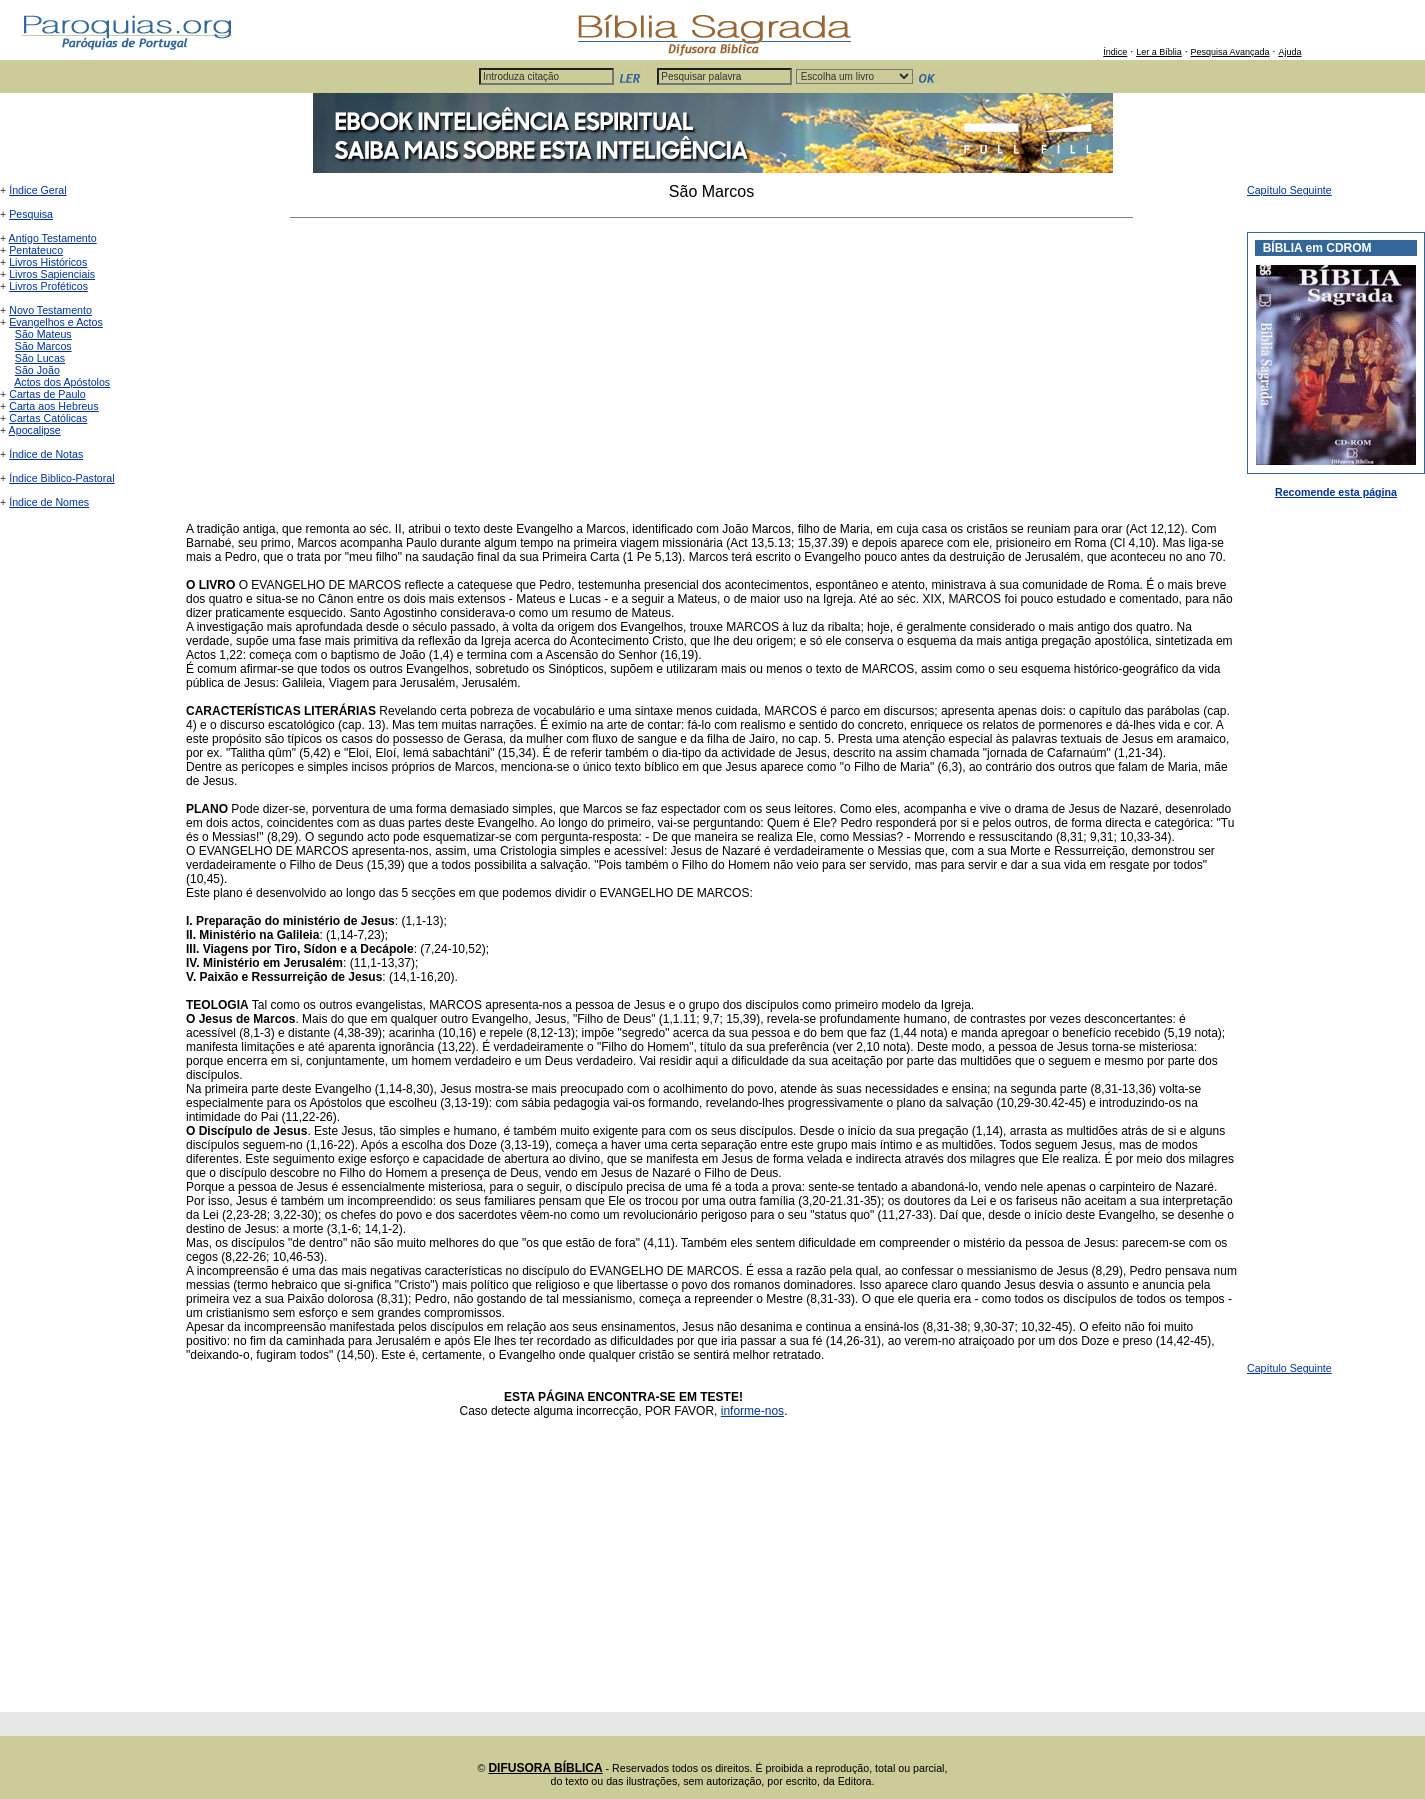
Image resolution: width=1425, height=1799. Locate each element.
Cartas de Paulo (47, 394)
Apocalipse (35, 430)
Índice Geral (37, 190)
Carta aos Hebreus (53, 406)
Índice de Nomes (49, 502)
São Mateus (43, 334)
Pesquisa (31, 214)
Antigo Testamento (53, 238)
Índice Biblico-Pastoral (61, 478)
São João (37, 370)
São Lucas (40, 358)
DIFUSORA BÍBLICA (545, 1768)
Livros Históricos (48, 262)
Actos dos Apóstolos (62, 382)
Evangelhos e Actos (56, 322)
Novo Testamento (50, 310)
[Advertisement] (711, 370)
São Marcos (43, 346)
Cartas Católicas (48, 418)
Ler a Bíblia (1159, 52)
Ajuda (1289, 52)
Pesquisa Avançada (1230, 52)
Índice (1115, 52)
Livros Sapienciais (52, 274)
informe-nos (752, 1411)
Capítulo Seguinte (1289, 190)
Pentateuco (36, 250)
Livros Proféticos (48, 286)
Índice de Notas (46, 454)
